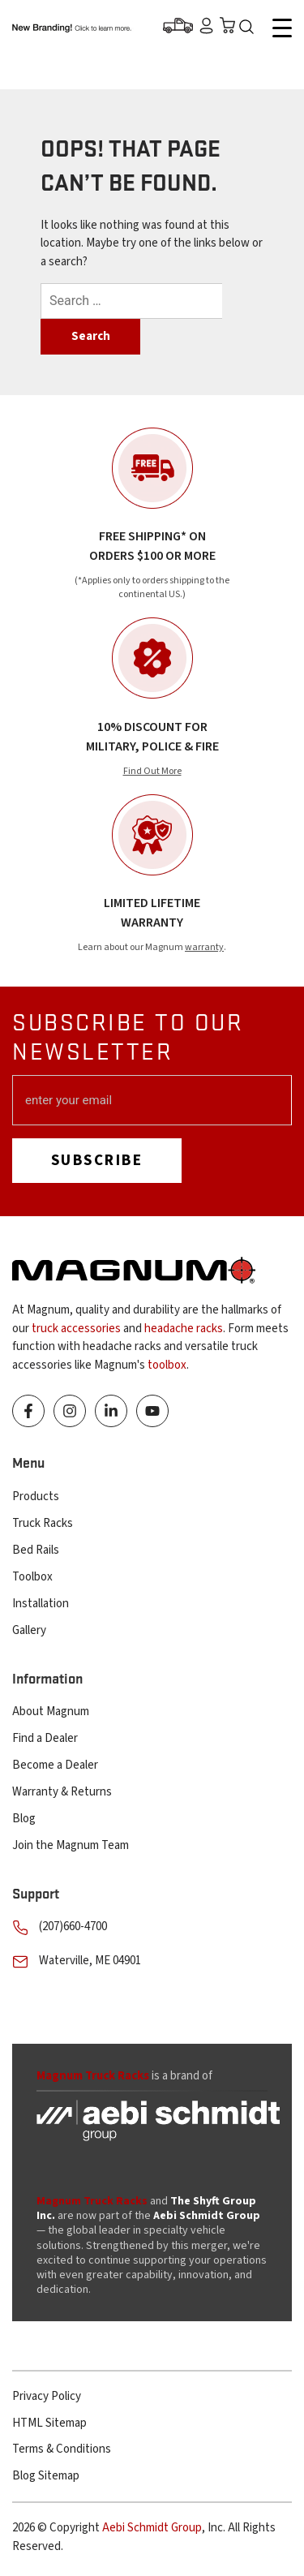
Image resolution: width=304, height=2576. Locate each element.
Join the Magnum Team (70, 1845)
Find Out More (152, 771)
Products (35, 1496)
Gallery (29, 1630)
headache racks (183, 1328)
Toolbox (32, 1576)
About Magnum (50, 1711)
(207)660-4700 (73, 1926)
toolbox (167, 1365)
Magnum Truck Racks (92, 2201)
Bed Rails (35, 1550)
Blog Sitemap (45, 2475)
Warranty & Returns (62, 1791)
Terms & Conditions (61, 2449)
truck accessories (76, 1328)
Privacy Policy (46, 2396)
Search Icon (250, 28)
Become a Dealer (55, 1765)
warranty (204, 947)
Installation (40, 1603)
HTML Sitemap (49, 2423)
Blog (24, 1818)
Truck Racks (42, 1523)
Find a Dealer (45, 1738)
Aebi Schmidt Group (152, 2527)
